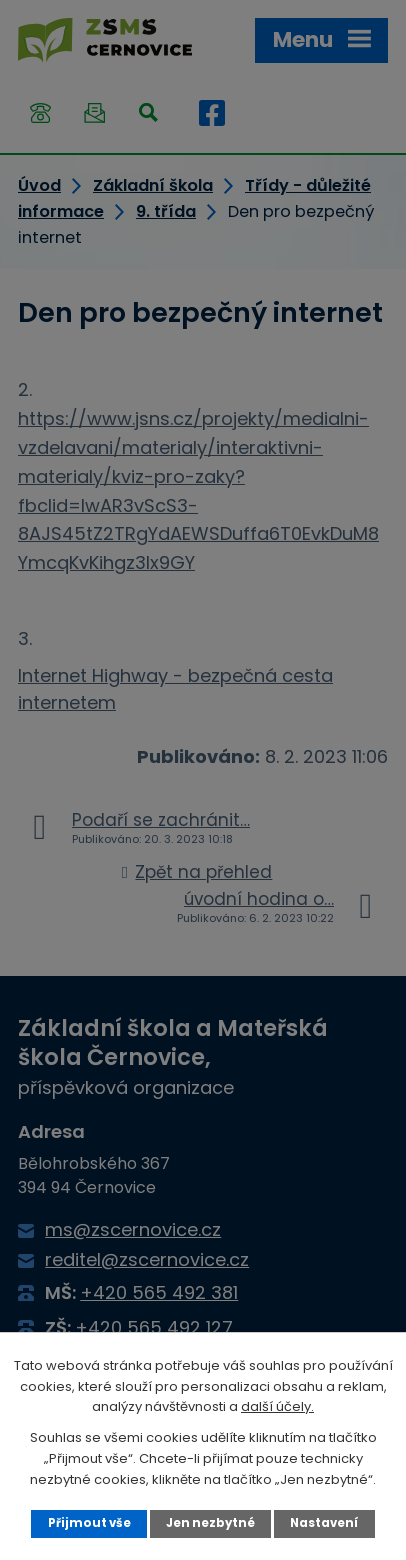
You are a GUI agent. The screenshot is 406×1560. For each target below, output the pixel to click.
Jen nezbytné (210, 1523)
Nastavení (324, 1523)
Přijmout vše (89, 1523)
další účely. (277, 1406)
